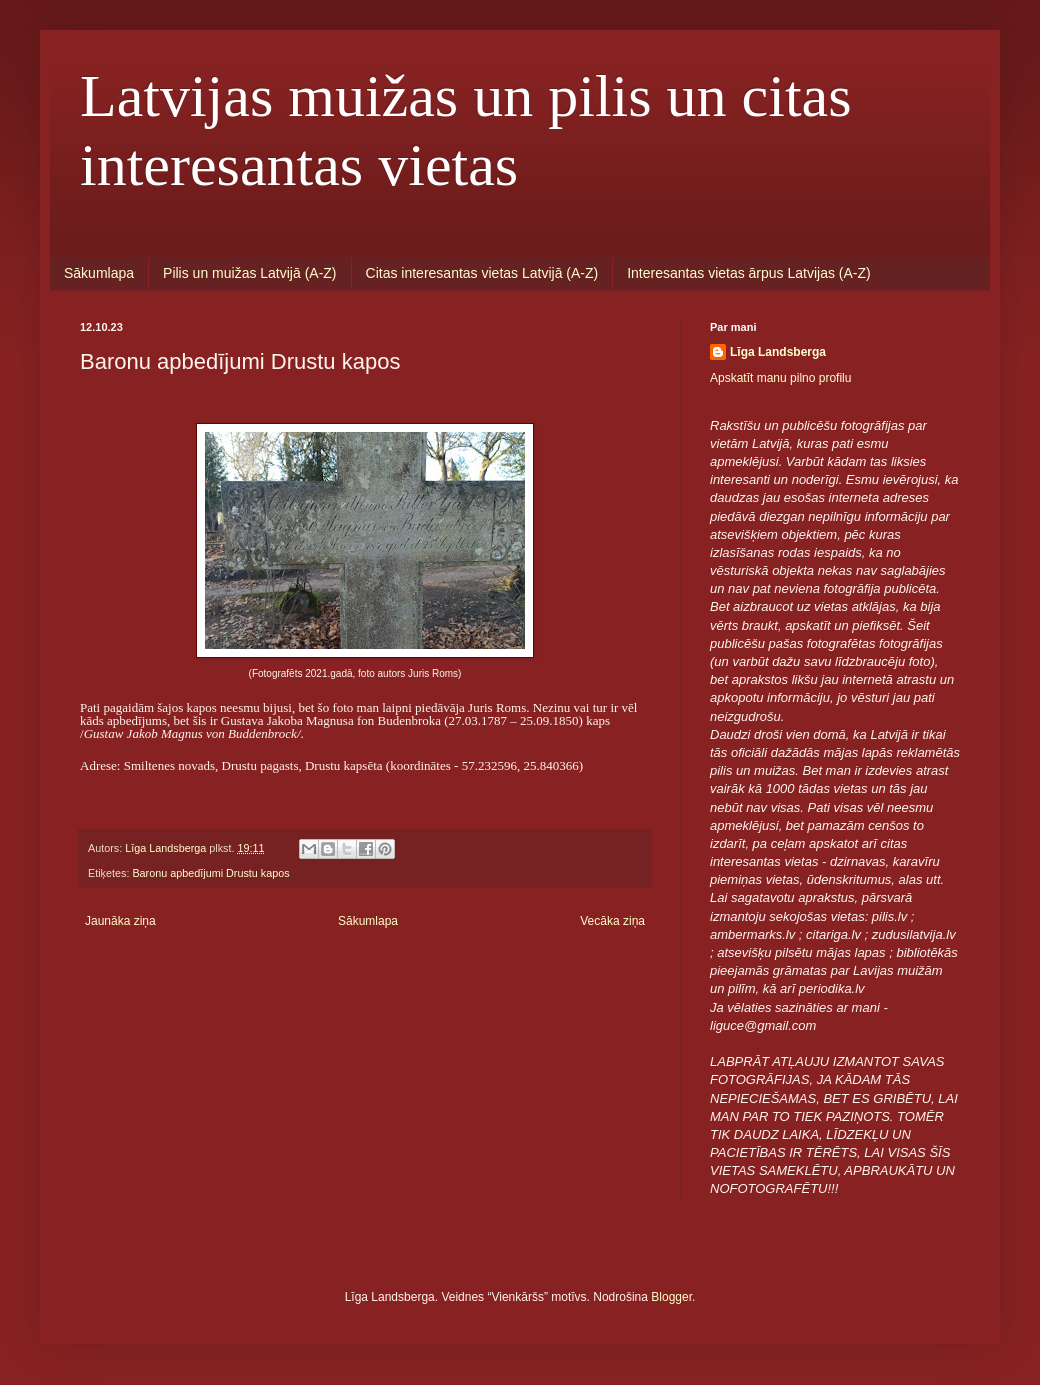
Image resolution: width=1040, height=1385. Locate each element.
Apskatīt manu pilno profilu (780, 378)
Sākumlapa (99, 273)
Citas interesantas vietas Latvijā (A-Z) (482, 273)
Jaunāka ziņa (120, 921)
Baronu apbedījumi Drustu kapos (210, 873)
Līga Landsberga (778, 352)
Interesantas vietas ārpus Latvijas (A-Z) (749, 273)
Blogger (671, 1297)
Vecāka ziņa (612, 921)
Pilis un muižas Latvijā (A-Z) (250, 273)
